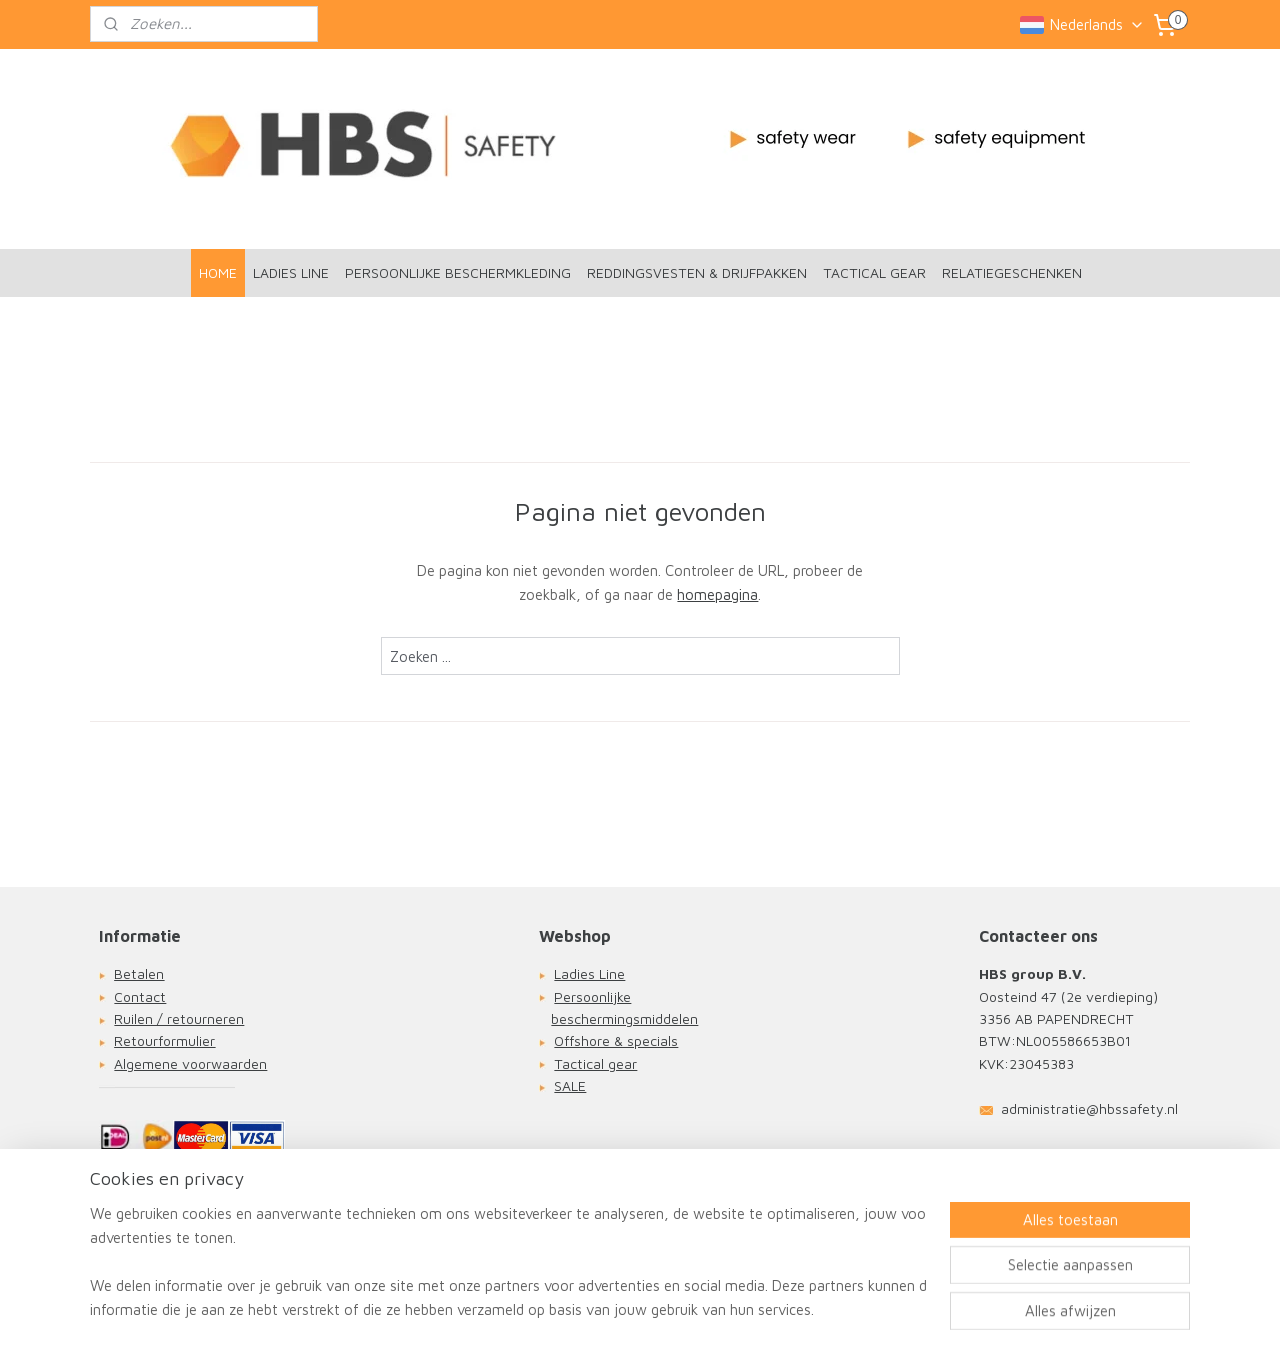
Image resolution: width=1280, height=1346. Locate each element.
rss (629, 1309)
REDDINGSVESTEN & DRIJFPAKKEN (697, 272)
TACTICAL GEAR (874, 272)
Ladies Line (589, 973)
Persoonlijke (592, 996)
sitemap (588, 1309)
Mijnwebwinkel (869, 1309)
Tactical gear (595, 1063)
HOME (218, 272)
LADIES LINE (291, 272)
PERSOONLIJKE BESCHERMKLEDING (458, 272)
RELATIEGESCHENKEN (1012, 272)
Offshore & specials (616, 1040)
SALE (570, 1085)
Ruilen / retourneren (179, 1018)
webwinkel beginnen (702, 1309)
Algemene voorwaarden (190, 1063)
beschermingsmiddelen (624, 1018)
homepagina (717, 594)
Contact (140, 996)
